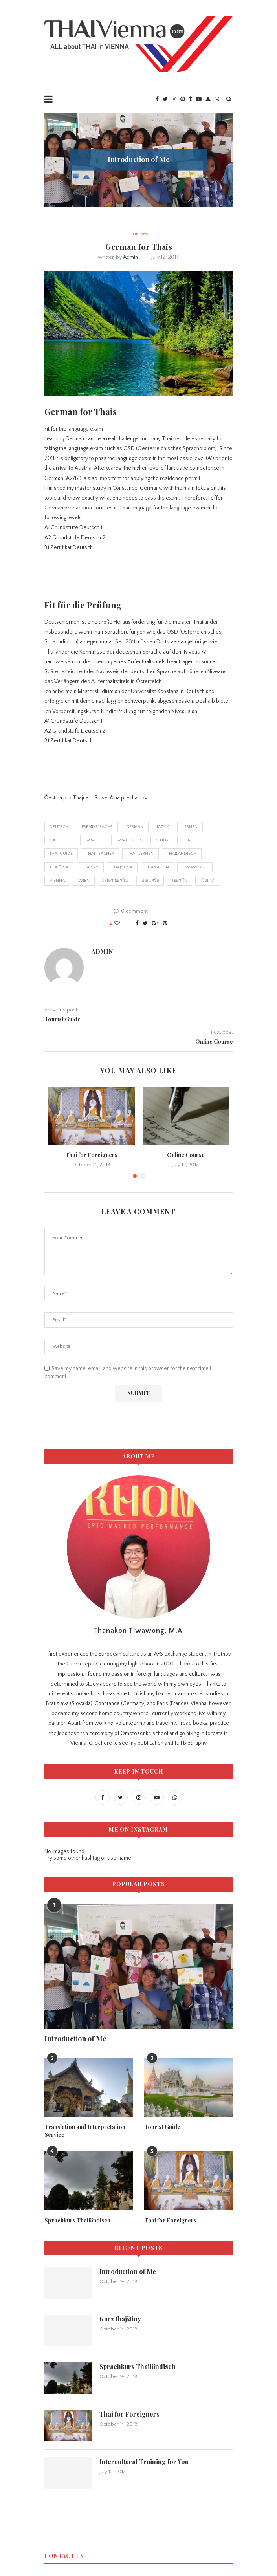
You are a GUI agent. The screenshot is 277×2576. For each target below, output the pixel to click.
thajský (90, 867)
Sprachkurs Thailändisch (77, 2220)
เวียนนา (207, 880)
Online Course (186, 1155)
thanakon (157, 867)
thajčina (59, 867)
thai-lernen (140, 853)
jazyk (163, 826)
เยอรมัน (179, 880)
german (134, 826)
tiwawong (194, 867)
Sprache (94, 840)
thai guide (61, 853)
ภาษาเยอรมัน (115, 880)
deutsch (59, 826)
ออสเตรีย (150, 880)
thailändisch (181, 853)
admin (130, 257)
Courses (138, 233)
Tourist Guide (162, 2127)
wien (84, 880)
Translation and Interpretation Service (84, 2130)
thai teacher (100, 853)
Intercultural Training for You (144, 2461)
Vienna (57, 880)
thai (186, 840)
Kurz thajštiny (120, 2319)
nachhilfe (61, 840)
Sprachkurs (129, 840)
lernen (190, 826)
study (162, 840)
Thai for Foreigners (91, 1155)
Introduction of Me (139, 159)
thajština (122, 867)
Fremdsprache (97, 826)
